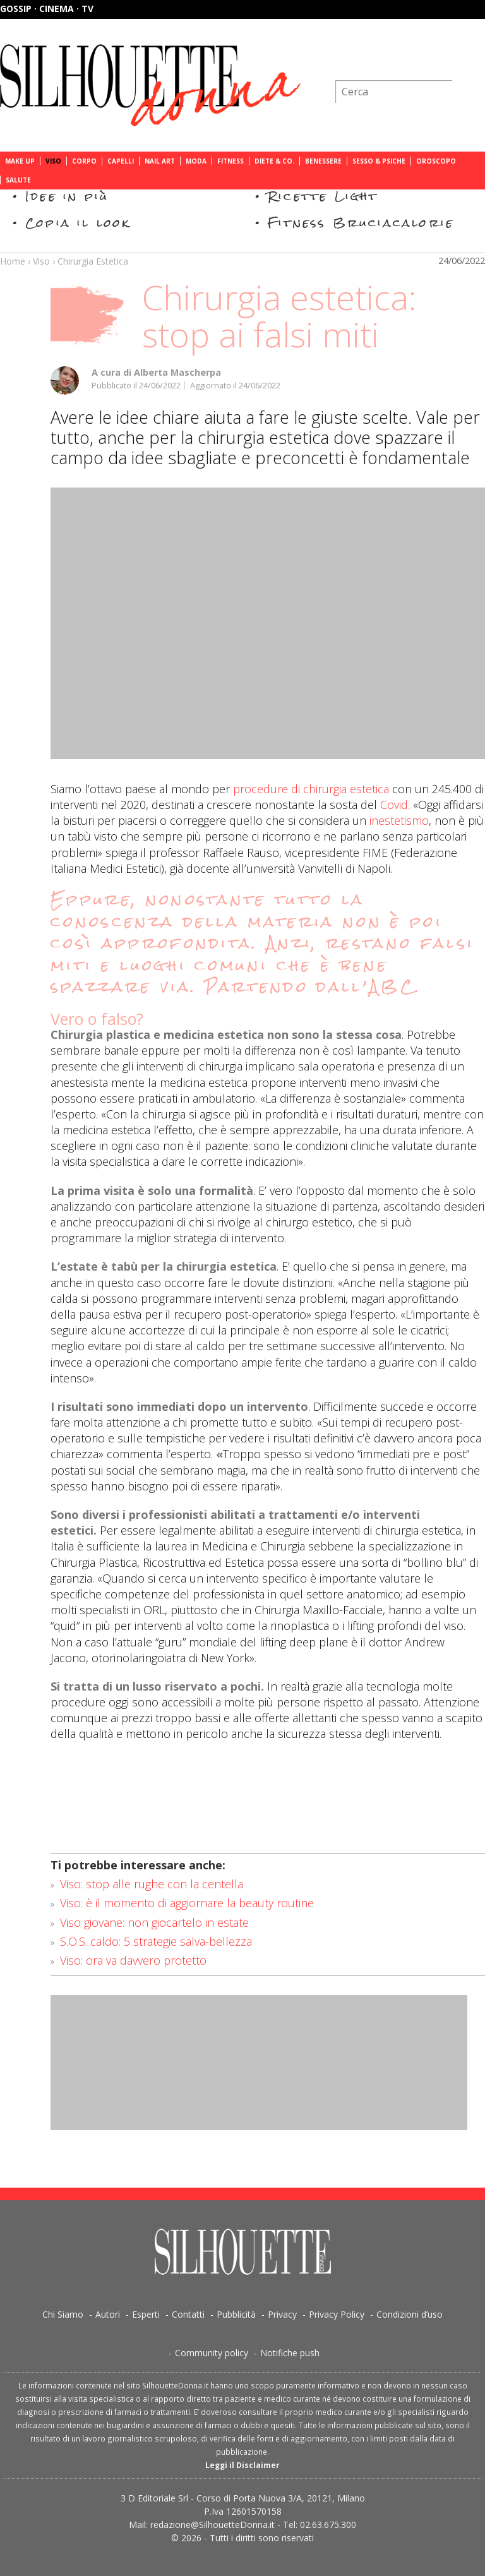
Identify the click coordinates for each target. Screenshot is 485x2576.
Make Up (20, 161)
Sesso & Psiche (378, 161)
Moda (196, 161)
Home (12, 261)
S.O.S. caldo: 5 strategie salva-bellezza (156, 1941)
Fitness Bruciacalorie (361, 222)
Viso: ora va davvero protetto (133, 1960)
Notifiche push (290, 2353)
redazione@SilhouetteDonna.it (212, 2525)
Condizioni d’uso (409, 2314)
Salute (18, 180)
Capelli (120, 161)
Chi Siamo (62, 2314)
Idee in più (67, 196)
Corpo (84, 161)
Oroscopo (436, 161)
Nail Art (160, 161)
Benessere (323, 161)
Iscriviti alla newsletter (417, 60)
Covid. (395, 804)
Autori (107, 2314)
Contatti (188, 2314)
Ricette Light (323, 196)
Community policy (211, 2353)
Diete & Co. (274, 161)
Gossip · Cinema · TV (46, 9)
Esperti (146, 2314)
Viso (53, 161)
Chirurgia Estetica (92, 261)
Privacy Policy (336, 2314)
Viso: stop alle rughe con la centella (151, 1883)
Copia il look (78, 222)
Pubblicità (236, 2314)
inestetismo (399, 820)
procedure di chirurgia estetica (311, 788)
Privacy (282, 2314)
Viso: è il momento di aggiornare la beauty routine (187, 1902)
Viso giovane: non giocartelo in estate (154, 1922)
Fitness (230, 161)
